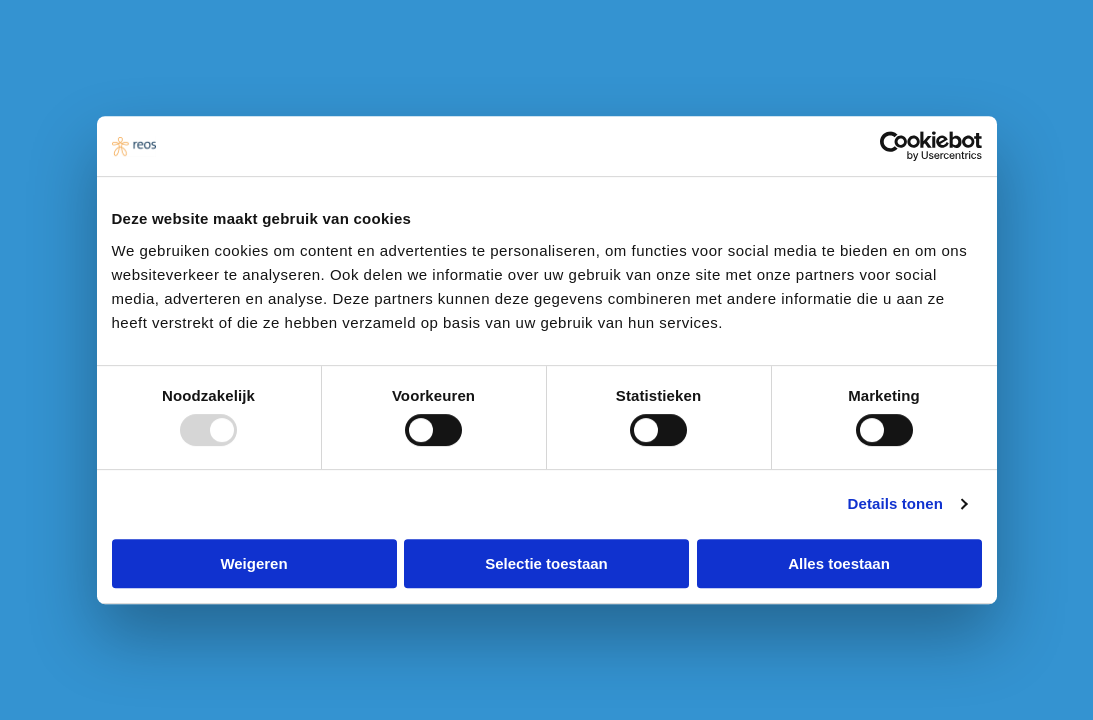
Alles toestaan (839, 563)
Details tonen (895, 503)
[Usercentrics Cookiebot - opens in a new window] (894, 146)
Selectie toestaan (546, 563)
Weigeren (253, 563)
